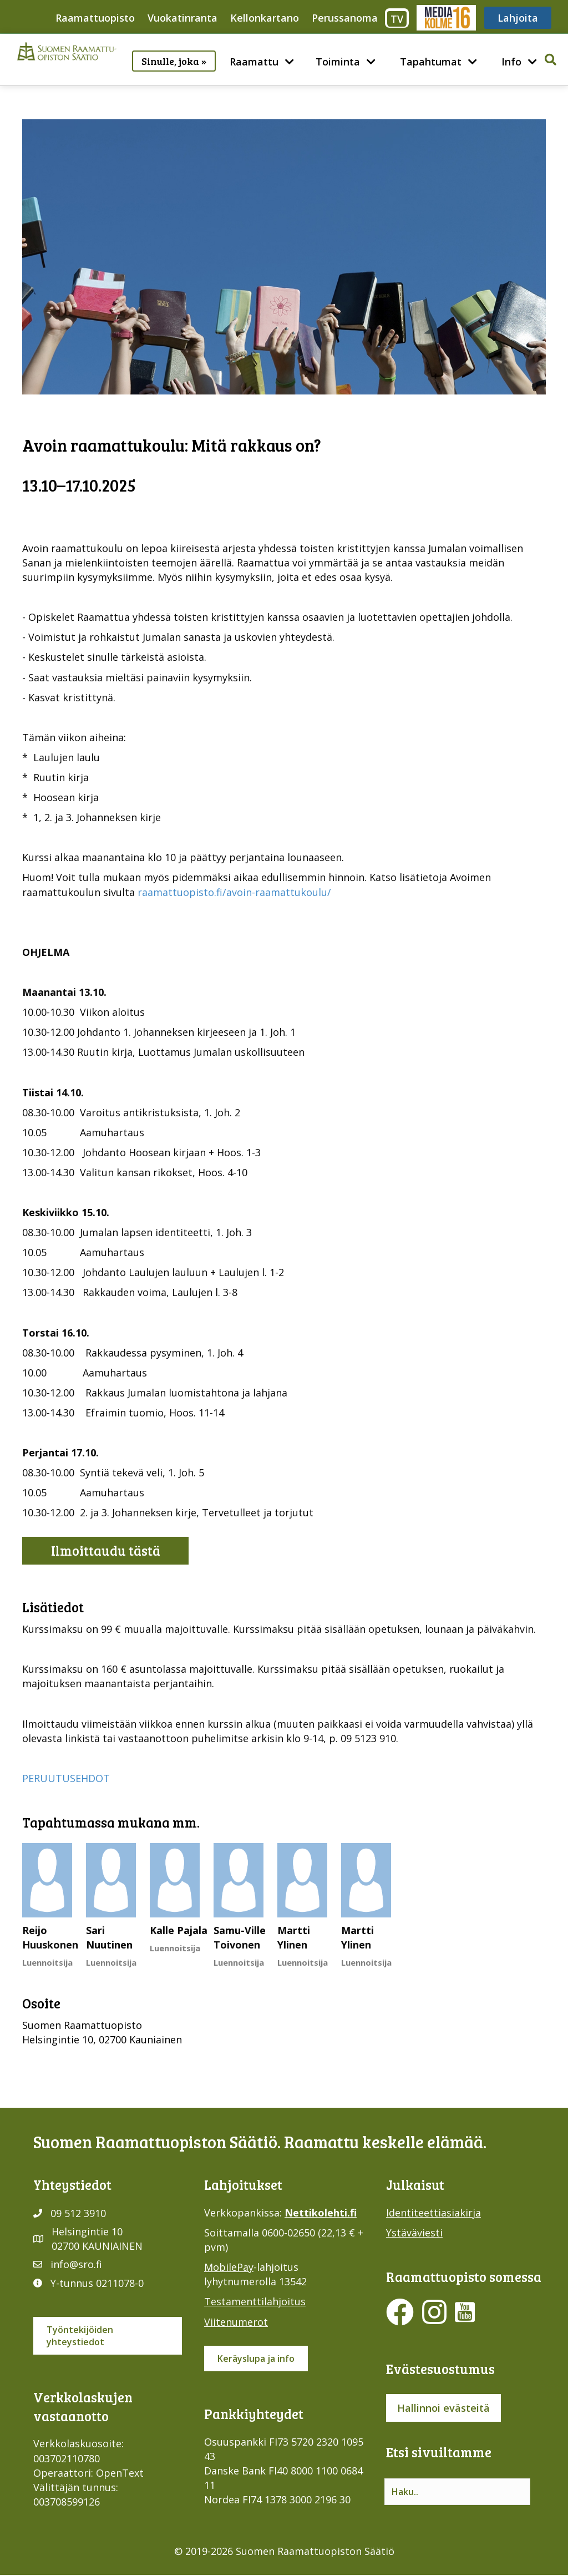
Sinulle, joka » (173, 61)
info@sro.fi (76, 2264)
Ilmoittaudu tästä (105, 1550)
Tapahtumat (431, 62)
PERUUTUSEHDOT (66, 1778)
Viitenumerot (236, 2322)
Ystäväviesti (414, 2232)
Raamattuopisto (95, 17)
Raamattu (254, 62)
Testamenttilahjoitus (255, 2301)
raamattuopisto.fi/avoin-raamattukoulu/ (234, 892)
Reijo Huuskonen (50, 1937)
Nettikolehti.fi (321, 2212)
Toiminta (338, 62)
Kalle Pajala (178, 1930)
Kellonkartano (264, 17)
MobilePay (228, 2267)
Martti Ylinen (293, 1937)
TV (396, 19)
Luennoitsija (47, 1962)
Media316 (445, 17)
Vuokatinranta (182, 17)
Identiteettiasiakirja (433, 2212)
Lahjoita (518, 17)
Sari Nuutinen (109, 1937)
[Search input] (457, 2491)
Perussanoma (345, 17)
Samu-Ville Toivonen (240, 1937)
